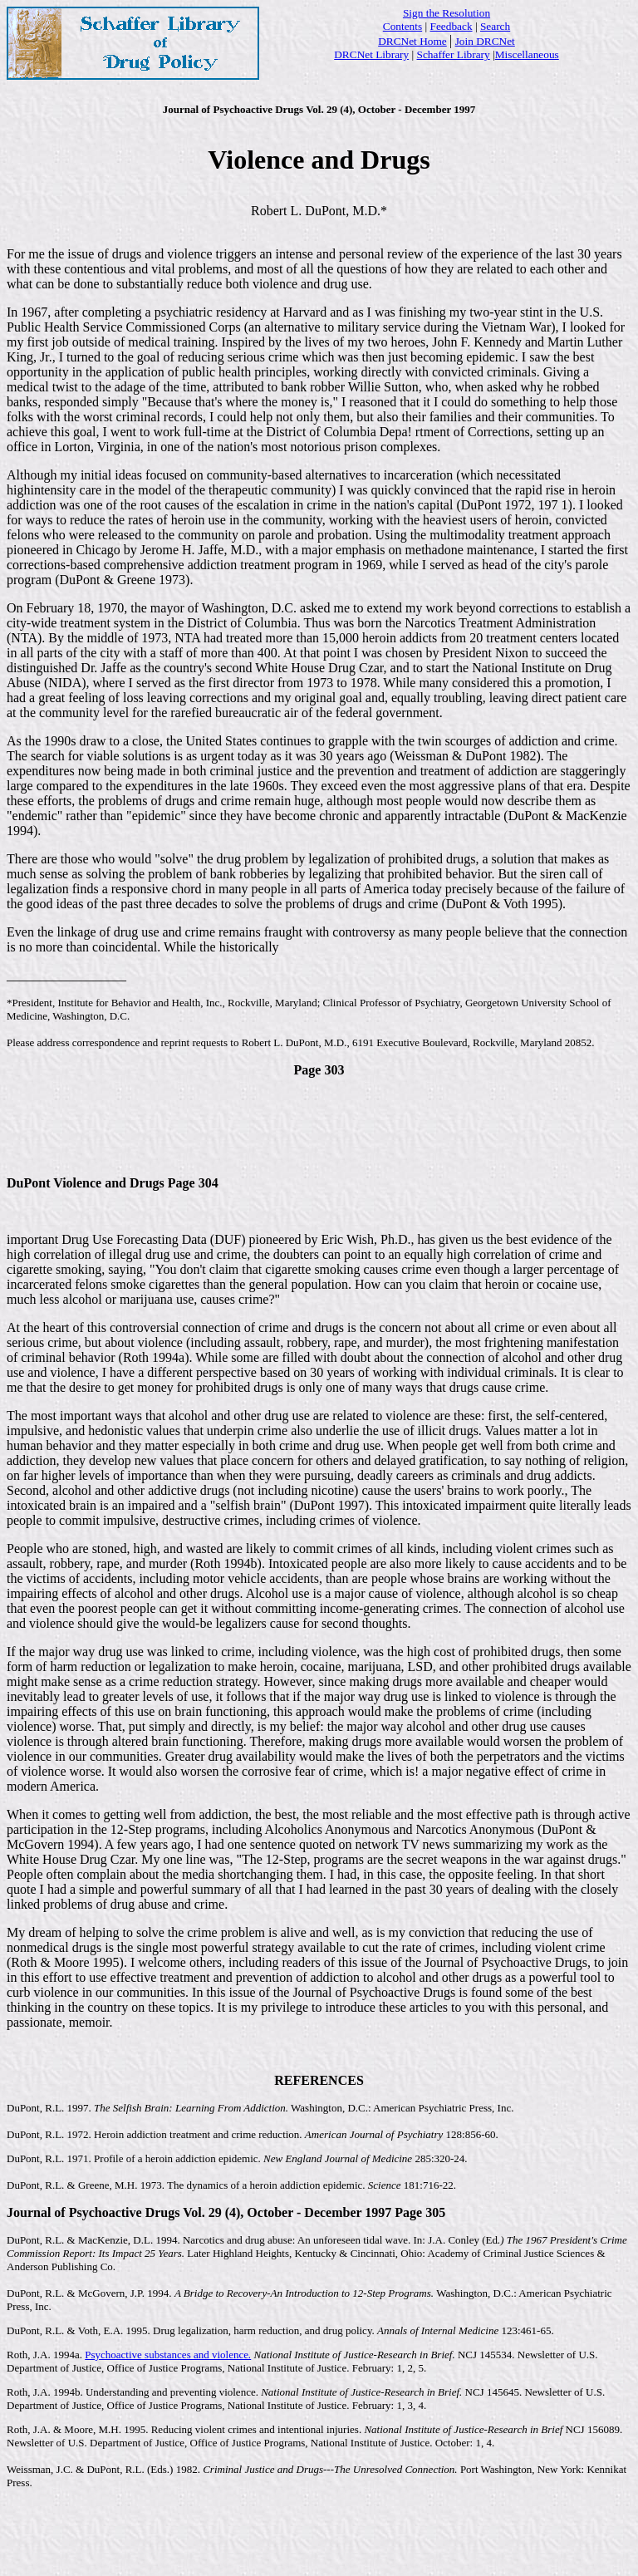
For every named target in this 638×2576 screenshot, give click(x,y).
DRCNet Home (412, 41)
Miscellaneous (527, 54)
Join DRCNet (485, 41)
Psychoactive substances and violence (168, 2354)
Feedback (451, 26)
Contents (402, 26)
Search (495, 26)
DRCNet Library (371, 54)
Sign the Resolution (446, 13)
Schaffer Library (453, 54)
